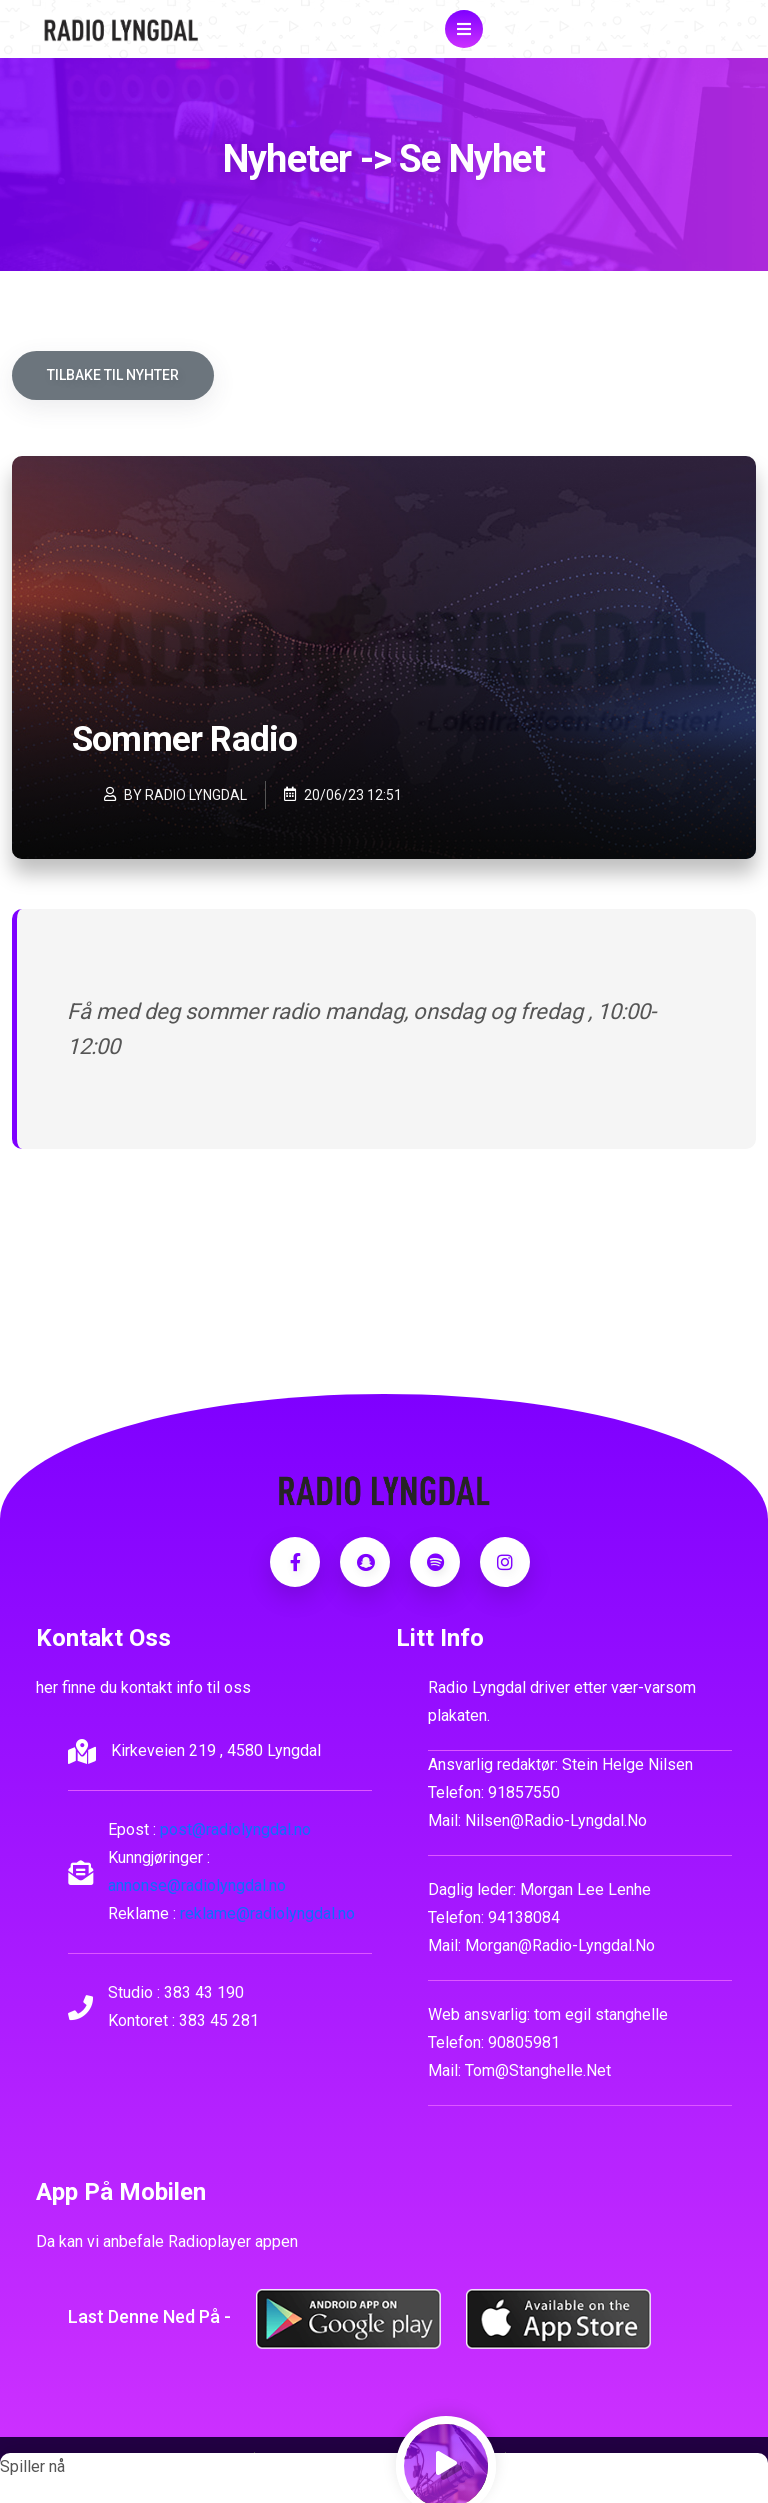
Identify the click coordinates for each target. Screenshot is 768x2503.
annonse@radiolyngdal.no (197, 1885)
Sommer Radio (184, 739)
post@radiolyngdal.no (235, 1829)
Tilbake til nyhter (113, 375)
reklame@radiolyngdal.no (267, 1913)
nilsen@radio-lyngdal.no (556, 1820)
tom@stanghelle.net (538, 2070)
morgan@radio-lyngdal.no (560, 1945)
